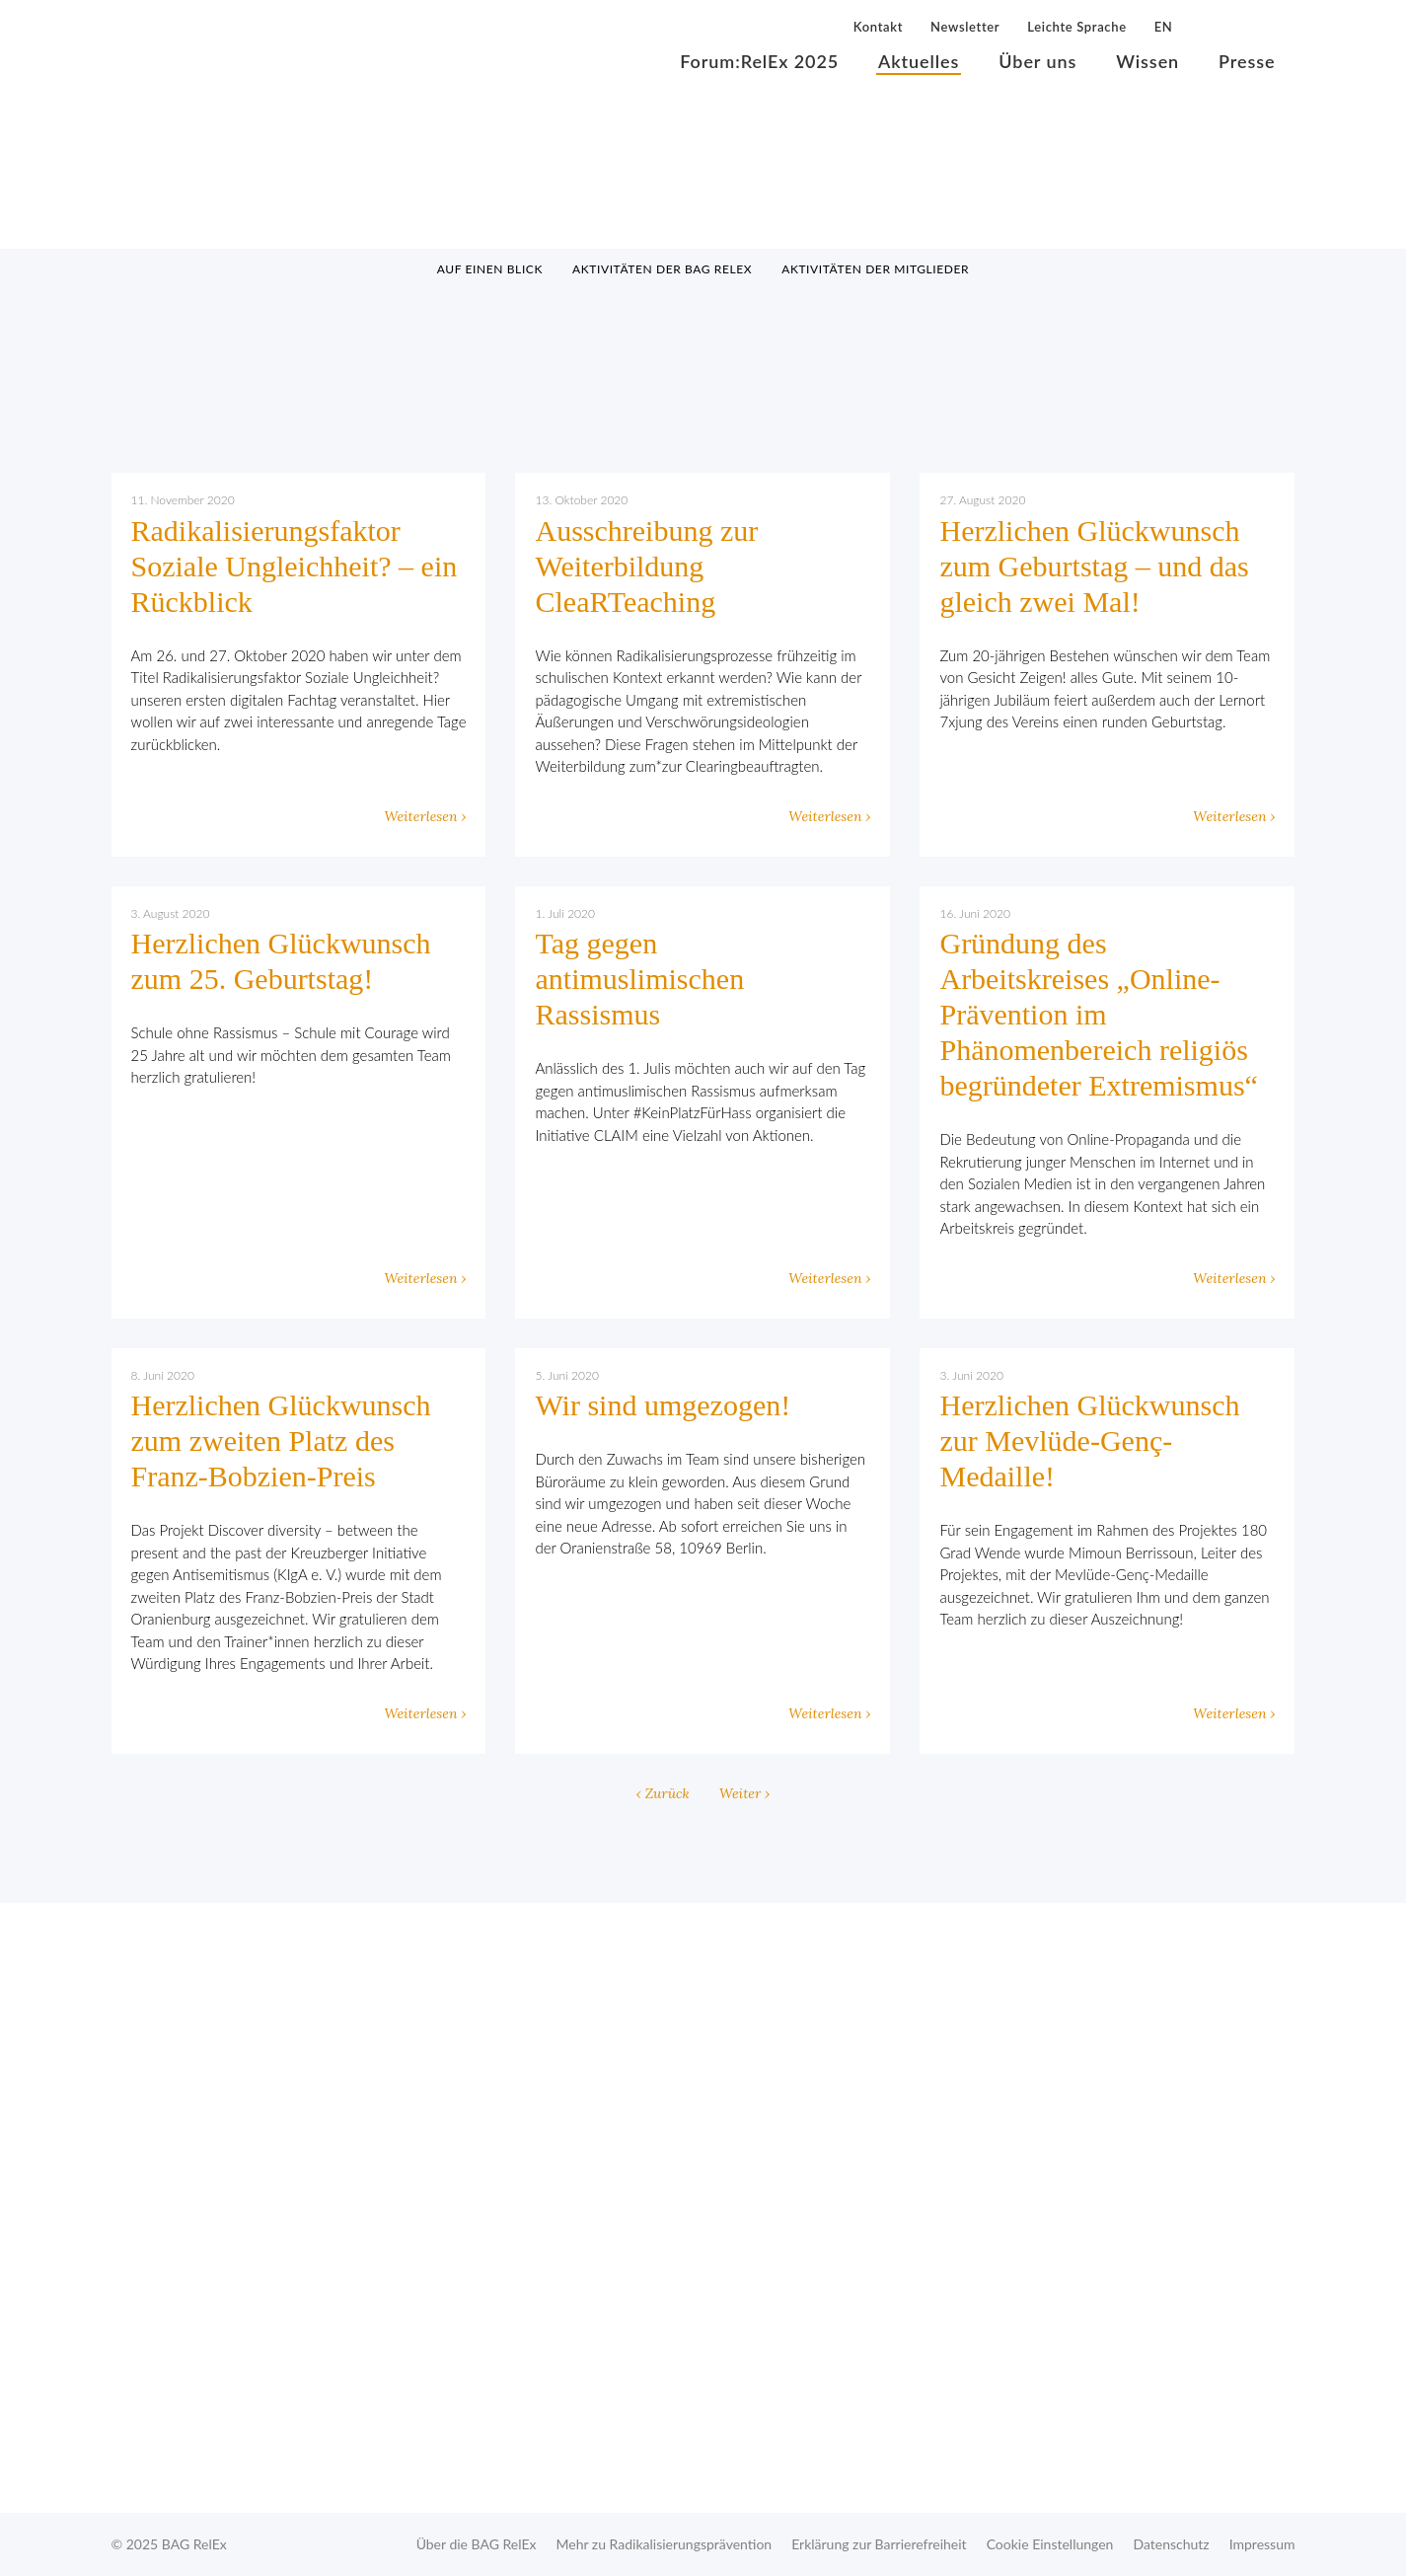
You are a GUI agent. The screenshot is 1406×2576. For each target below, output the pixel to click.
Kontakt (878, 27)
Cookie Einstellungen (1050, 2544)
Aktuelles (918, 61)
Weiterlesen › (425, 816)
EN (1163, 27)
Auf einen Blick (490, 269)
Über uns (1037, 61)
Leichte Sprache (1076, 27)
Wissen (1147, 61)
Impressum (1262, 2544)
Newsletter (964, 27)
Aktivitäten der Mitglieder (875, 269)
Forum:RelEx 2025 (759, 61)
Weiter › (744, 1793)
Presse (1247, 61)
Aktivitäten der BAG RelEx (662, 269)
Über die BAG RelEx (476, 2544)
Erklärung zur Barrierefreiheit (878, 2544)
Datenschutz (1171, 2544)
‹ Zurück (663, 1793)
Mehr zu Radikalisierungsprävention (663, 2544)
